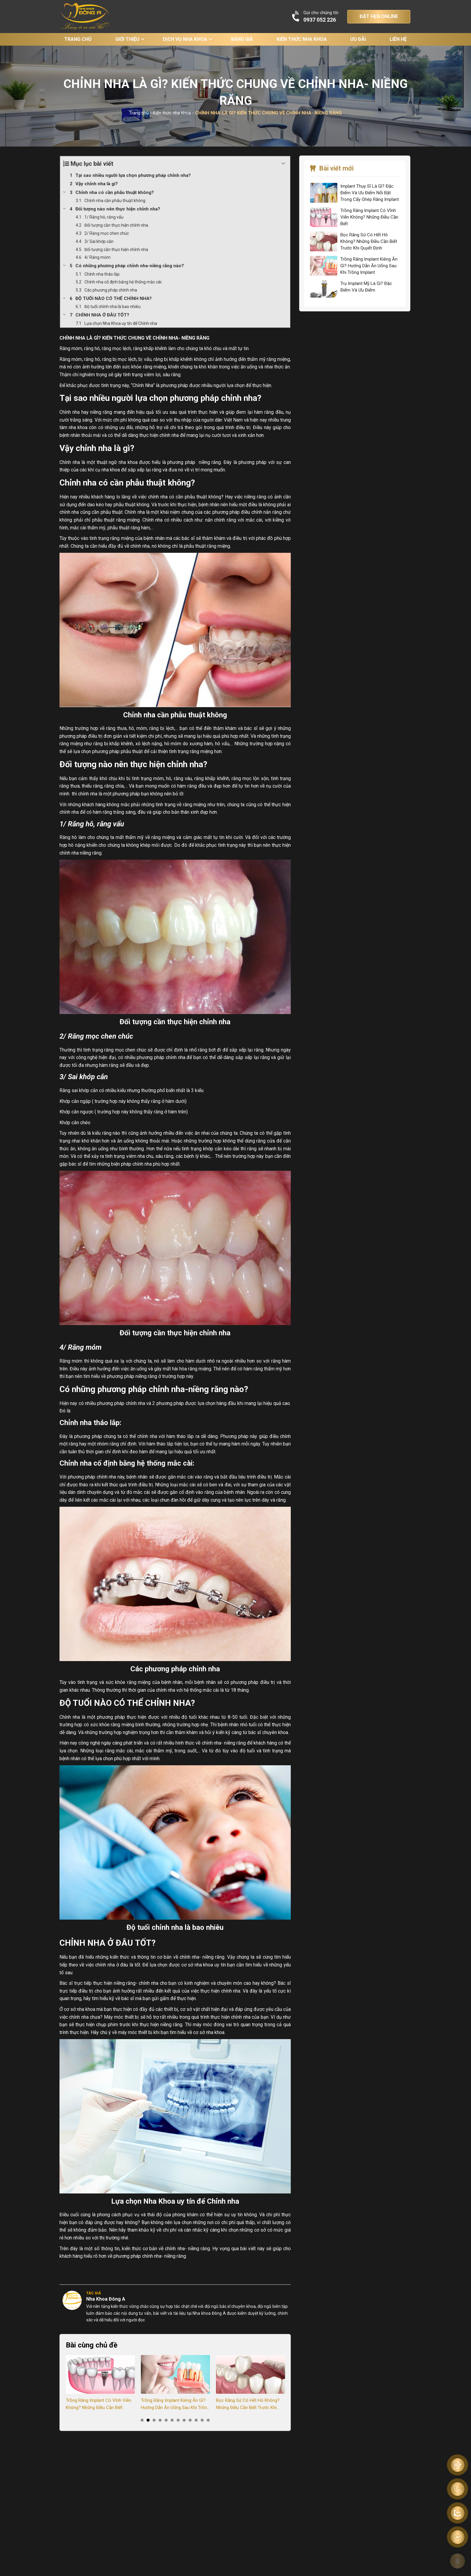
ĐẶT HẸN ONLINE (379, 16)
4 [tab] (160, 2420)
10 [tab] (196, 2420)
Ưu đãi (358, 39)
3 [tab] (154, 2420)
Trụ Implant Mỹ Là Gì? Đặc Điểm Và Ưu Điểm (366, 287)
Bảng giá (242, 39)
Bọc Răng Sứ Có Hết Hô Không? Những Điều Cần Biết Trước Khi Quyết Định (248, 2404)
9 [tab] (190, 2420)
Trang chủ (78, 39)
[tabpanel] (100, 2383)
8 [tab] (184, 2420)
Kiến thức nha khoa (302, 39)
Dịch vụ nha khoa (185, 39)
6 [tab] (172, 2420)
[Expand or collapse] (283, 163)
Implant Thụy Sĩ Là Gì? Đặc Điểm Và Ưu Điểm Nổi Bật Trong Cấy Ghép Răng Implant (369, 192)
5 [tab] (166, 2420)
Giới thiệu (127, 39)
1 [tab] (142, 2420)
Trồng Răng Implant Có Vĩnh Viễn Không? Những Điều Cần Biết (98, 2404)
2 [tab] (148, 2420)
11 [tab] (202, 2420)
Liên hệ (398, 39)
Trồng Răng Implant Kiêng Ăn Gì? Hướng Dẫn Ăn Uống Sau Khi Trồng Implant (175, 2404)
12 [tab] (208, 2420)
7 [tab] (178, 2420)
